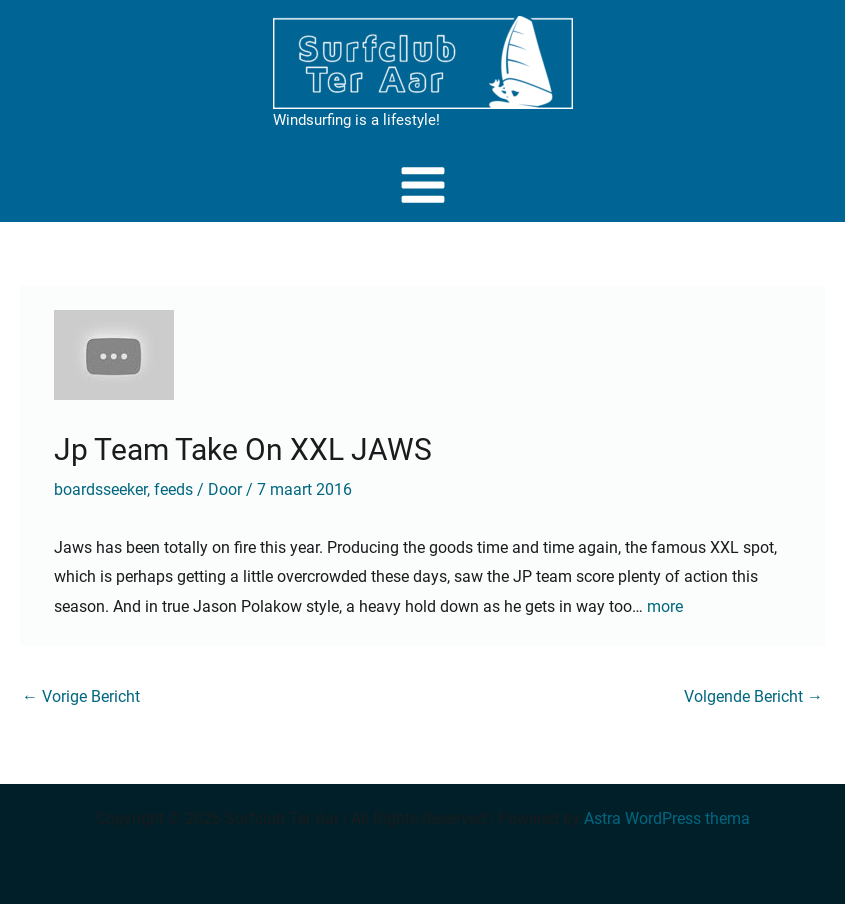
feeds (173, 489)
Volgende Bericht (753, 696)
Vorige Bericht (81, 696)
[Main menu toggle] (423, 185)
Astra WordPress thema (667, 818)
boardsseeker (100, 489)
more (665, 606)
